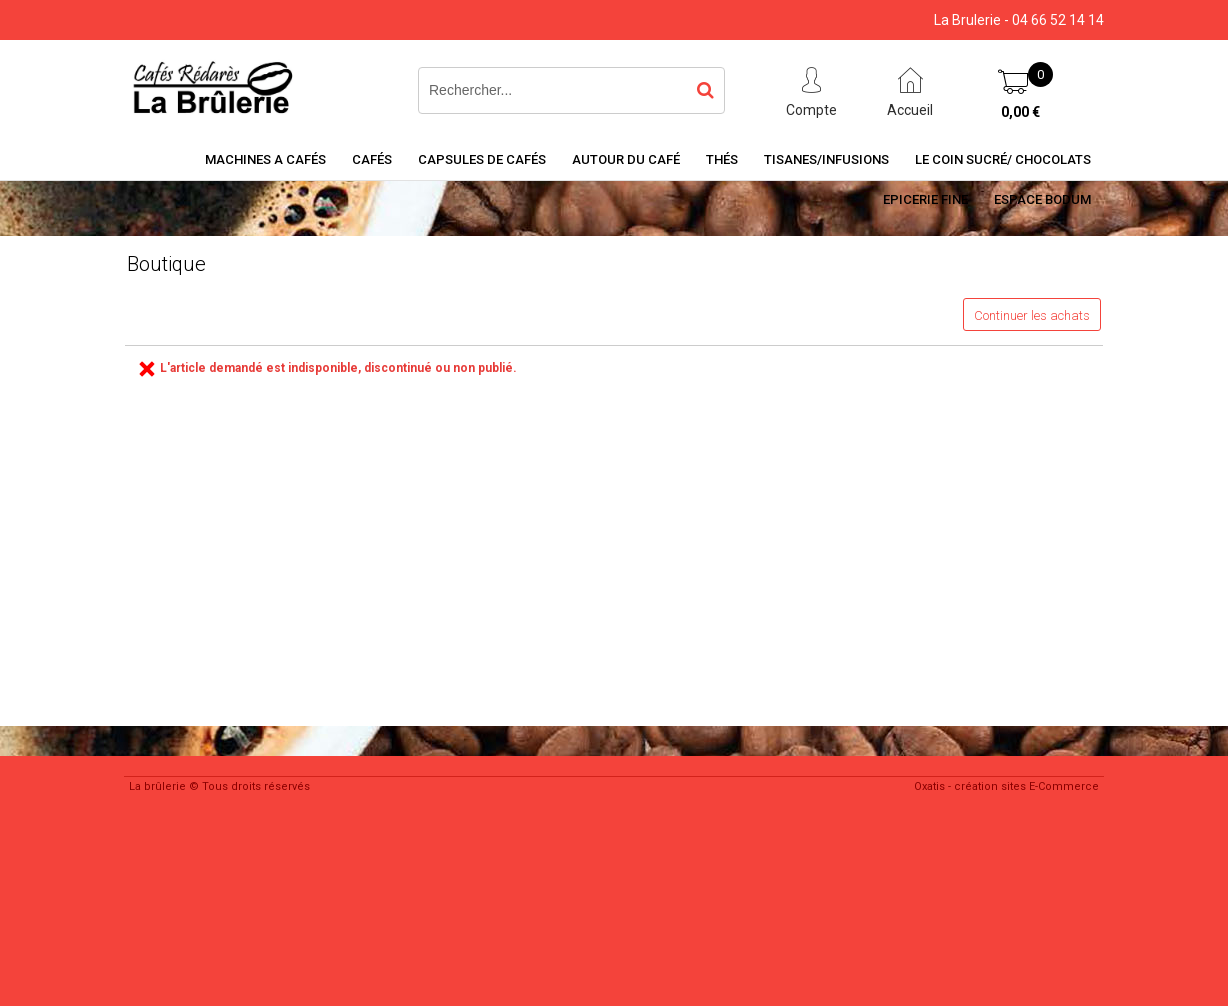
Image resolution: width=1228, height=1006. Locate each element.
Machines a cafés (265, 159)
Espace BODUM (1042, 199)
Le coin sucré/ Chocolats (1003, 159)
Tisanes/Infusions (826, 159)
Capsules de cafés (482, 159)
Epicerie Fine (925, 199)
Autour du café (626, 159)
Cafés (372, 159)
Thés (722, 159)
